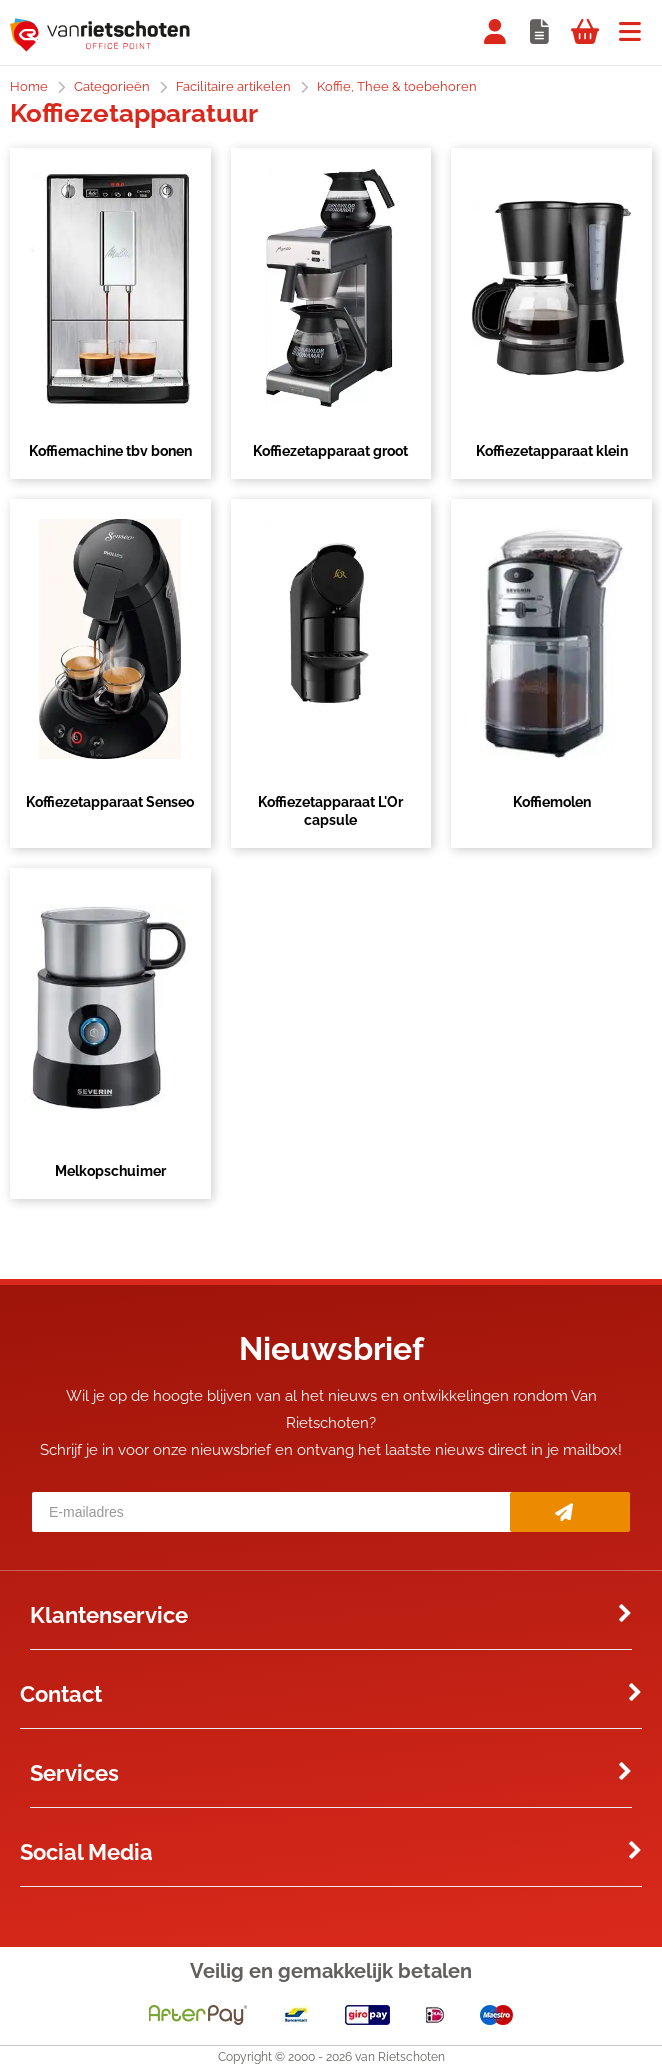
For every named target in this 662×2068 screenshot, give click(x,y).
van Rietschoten (400, 2057)
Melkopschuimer (110, 1171)
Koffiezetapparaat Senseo (110, 802)
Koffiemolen (552, 802)
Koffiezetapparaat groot (330, 451)
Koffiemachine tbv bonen (110, 451)
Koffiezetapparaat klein (552, 451)
